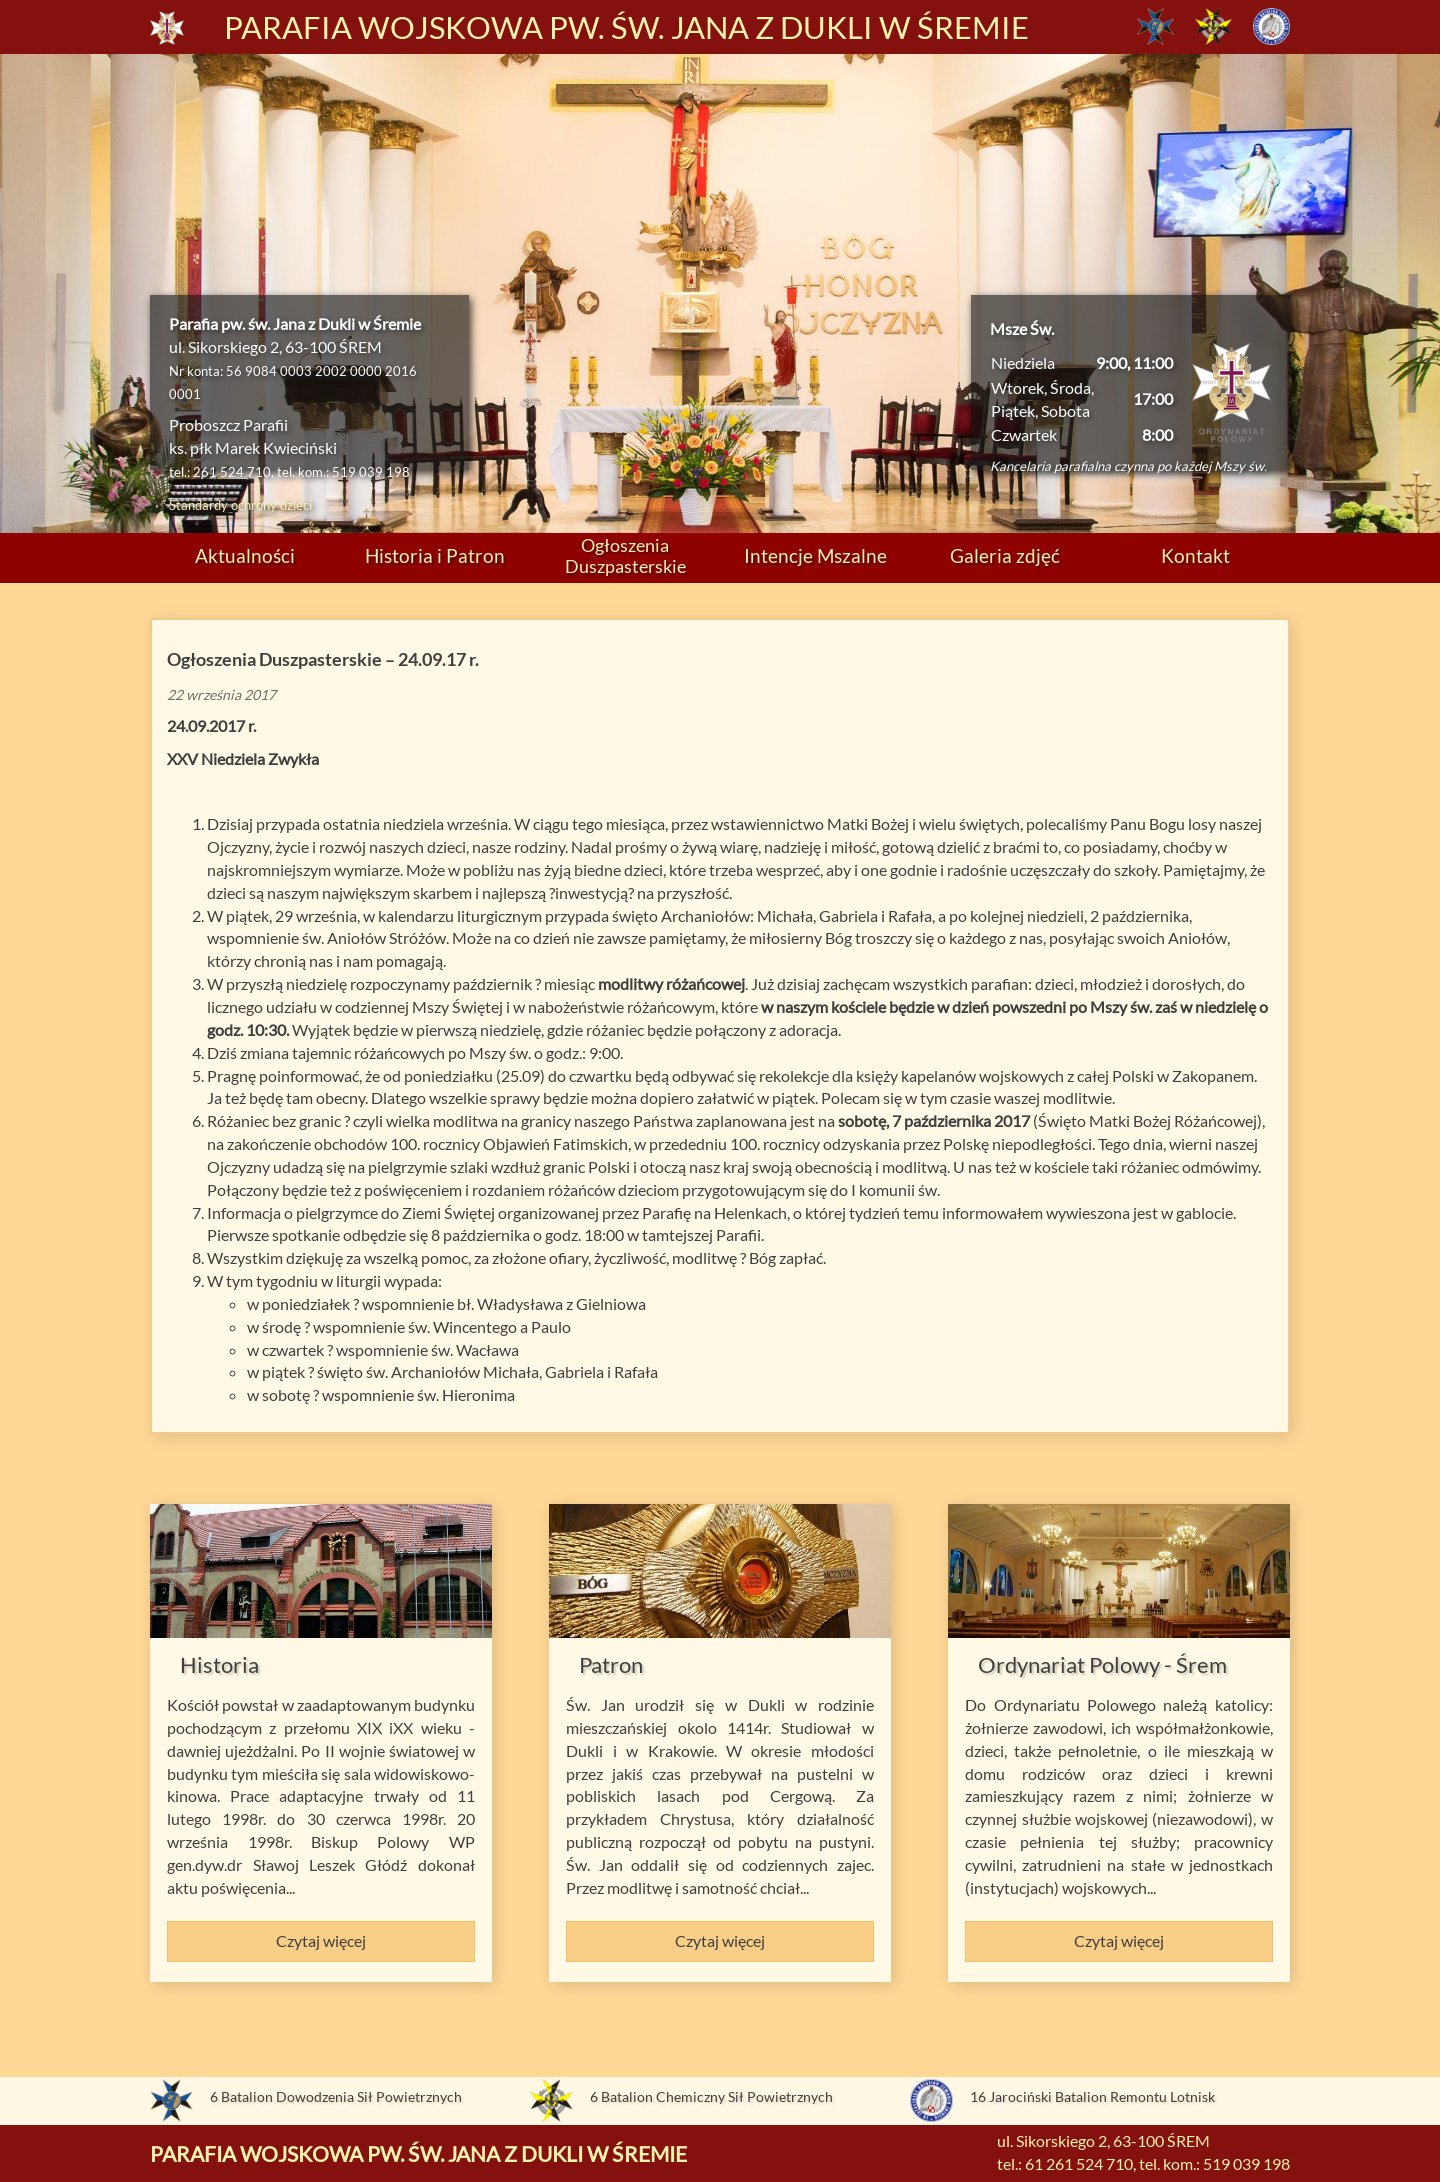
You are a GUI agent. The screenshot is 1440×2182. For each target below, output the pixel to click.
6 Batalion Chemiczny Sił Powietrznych (711, 2096)
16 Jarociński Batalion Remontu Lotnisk (1092, 2096)
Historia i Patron (435, 555)
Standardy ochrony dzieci (240, 505)
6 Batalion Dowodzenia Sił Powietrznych (336, 2096)
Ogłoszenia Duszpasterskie (625, 555)
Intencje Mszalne (815, 555)
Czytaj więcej (321, 1940)
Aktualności (245, 555)
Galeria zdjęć (1005, 555)
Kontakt (1195, 555)
